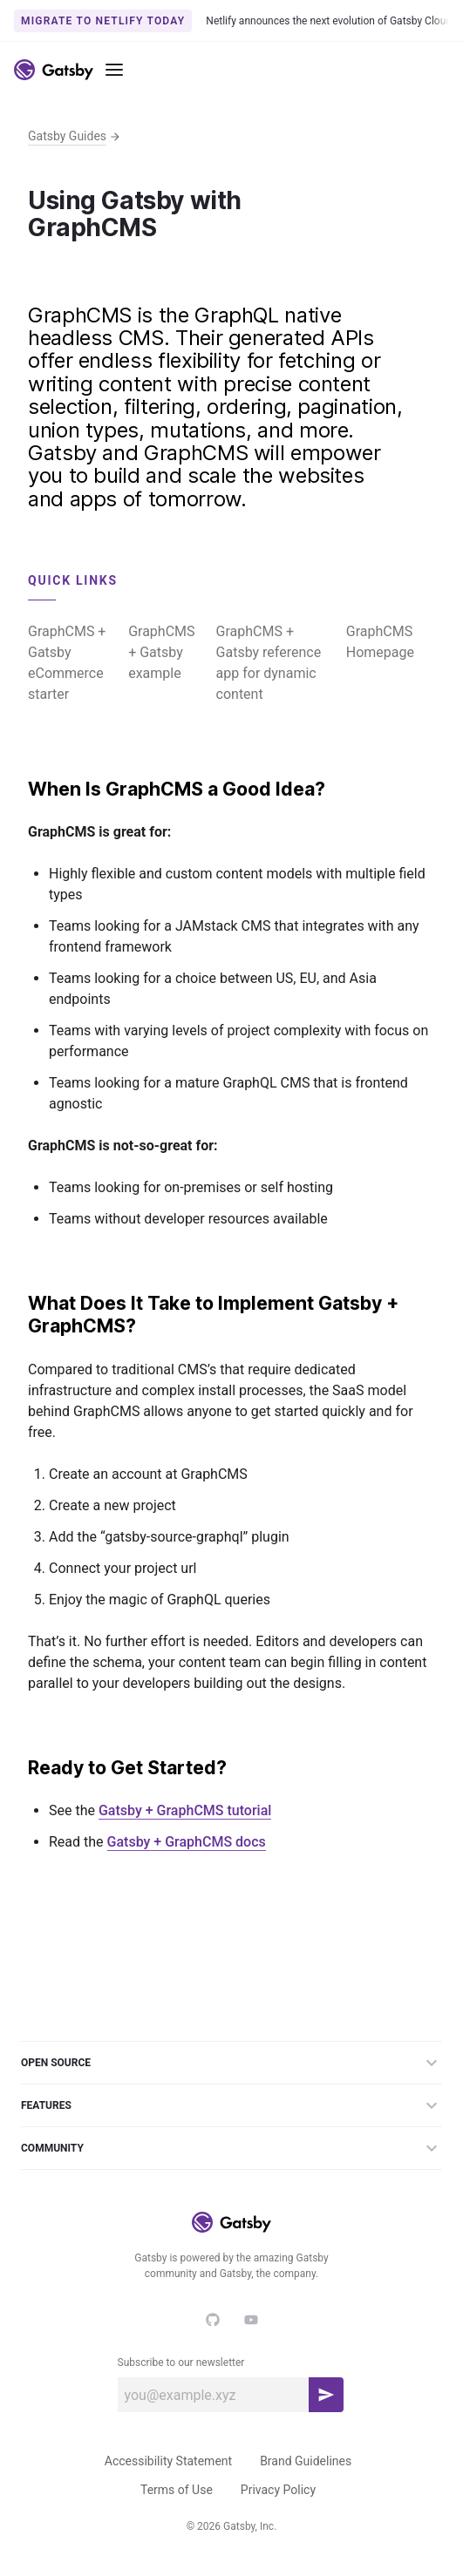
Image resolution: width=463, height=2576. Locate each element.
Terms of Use (176, 2490)
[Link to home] (53, 69)
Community (231, 2148)
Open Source (231, 2062)
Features (231, 2105)
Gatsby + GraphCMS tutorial (185, 1810)
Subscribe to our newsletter (181, 2362)
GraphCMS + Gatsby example (161, 652)
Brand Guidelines (305, 2461)
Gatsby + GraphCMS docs (186, 1842)
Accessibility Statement (168, 2461)
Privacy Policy (278, 2490)
